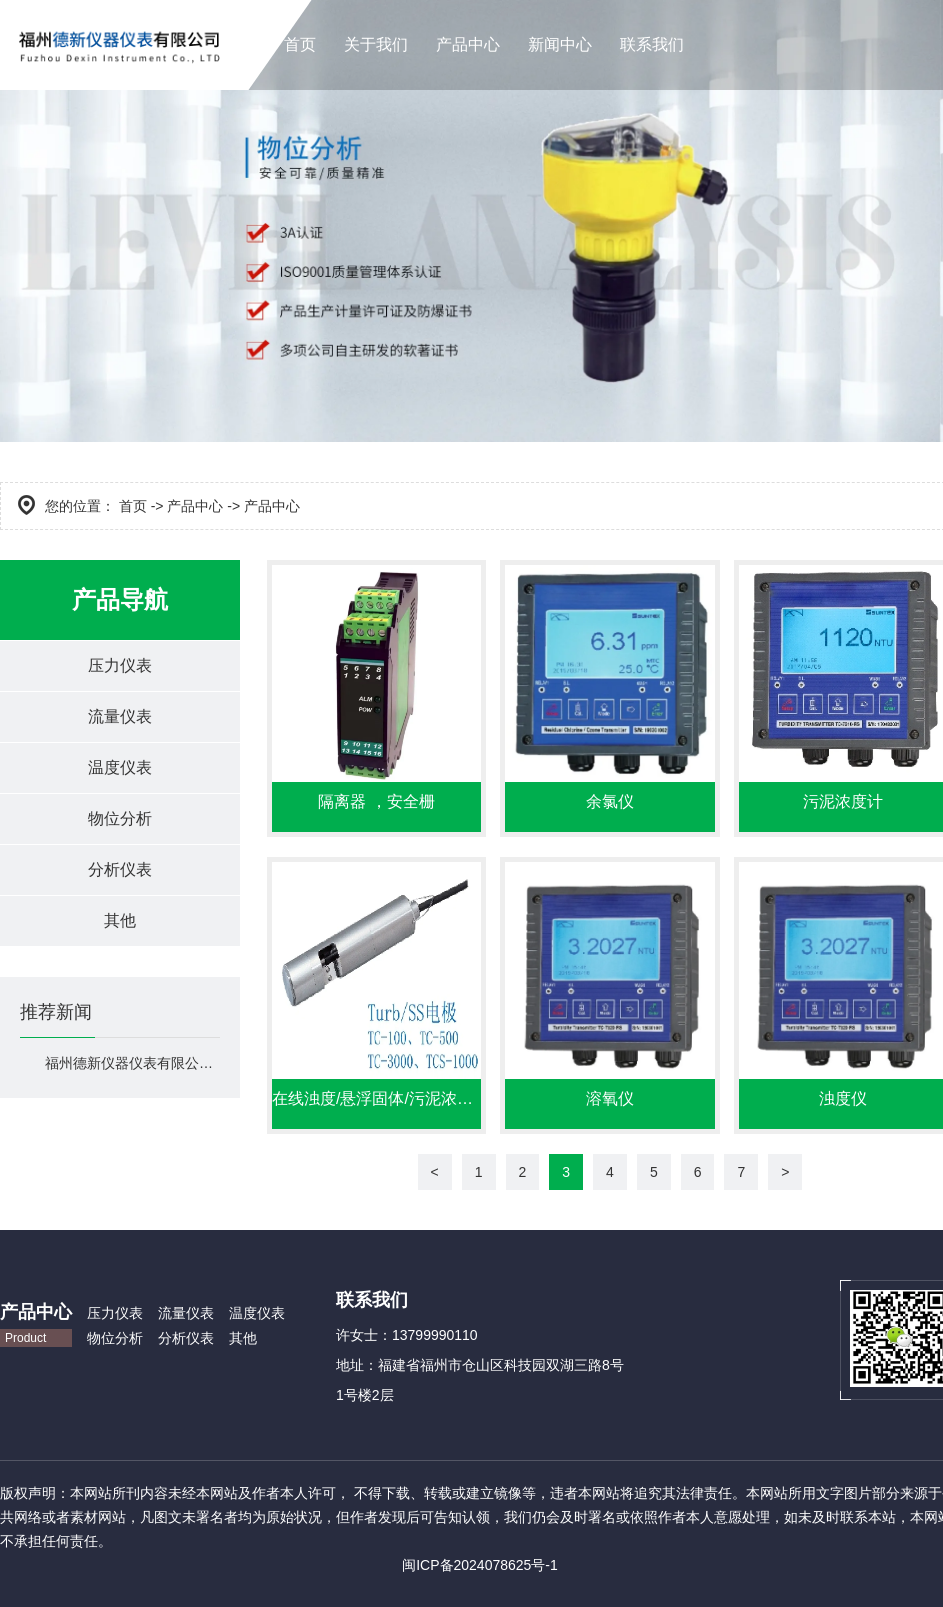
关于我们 (376, 44)
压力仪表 (120, 665)
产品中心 (468, 44)
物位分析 (120, 818)
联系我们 (652, 44)
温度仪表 (120, 767)
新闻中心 (560, 44)
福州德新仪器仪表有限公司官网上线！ (132, 1063)
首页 (300, 44)
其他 (120, 920)
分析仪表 (120, 869)
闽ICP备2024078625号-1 (480, 1565)
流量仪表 (120, 716)
